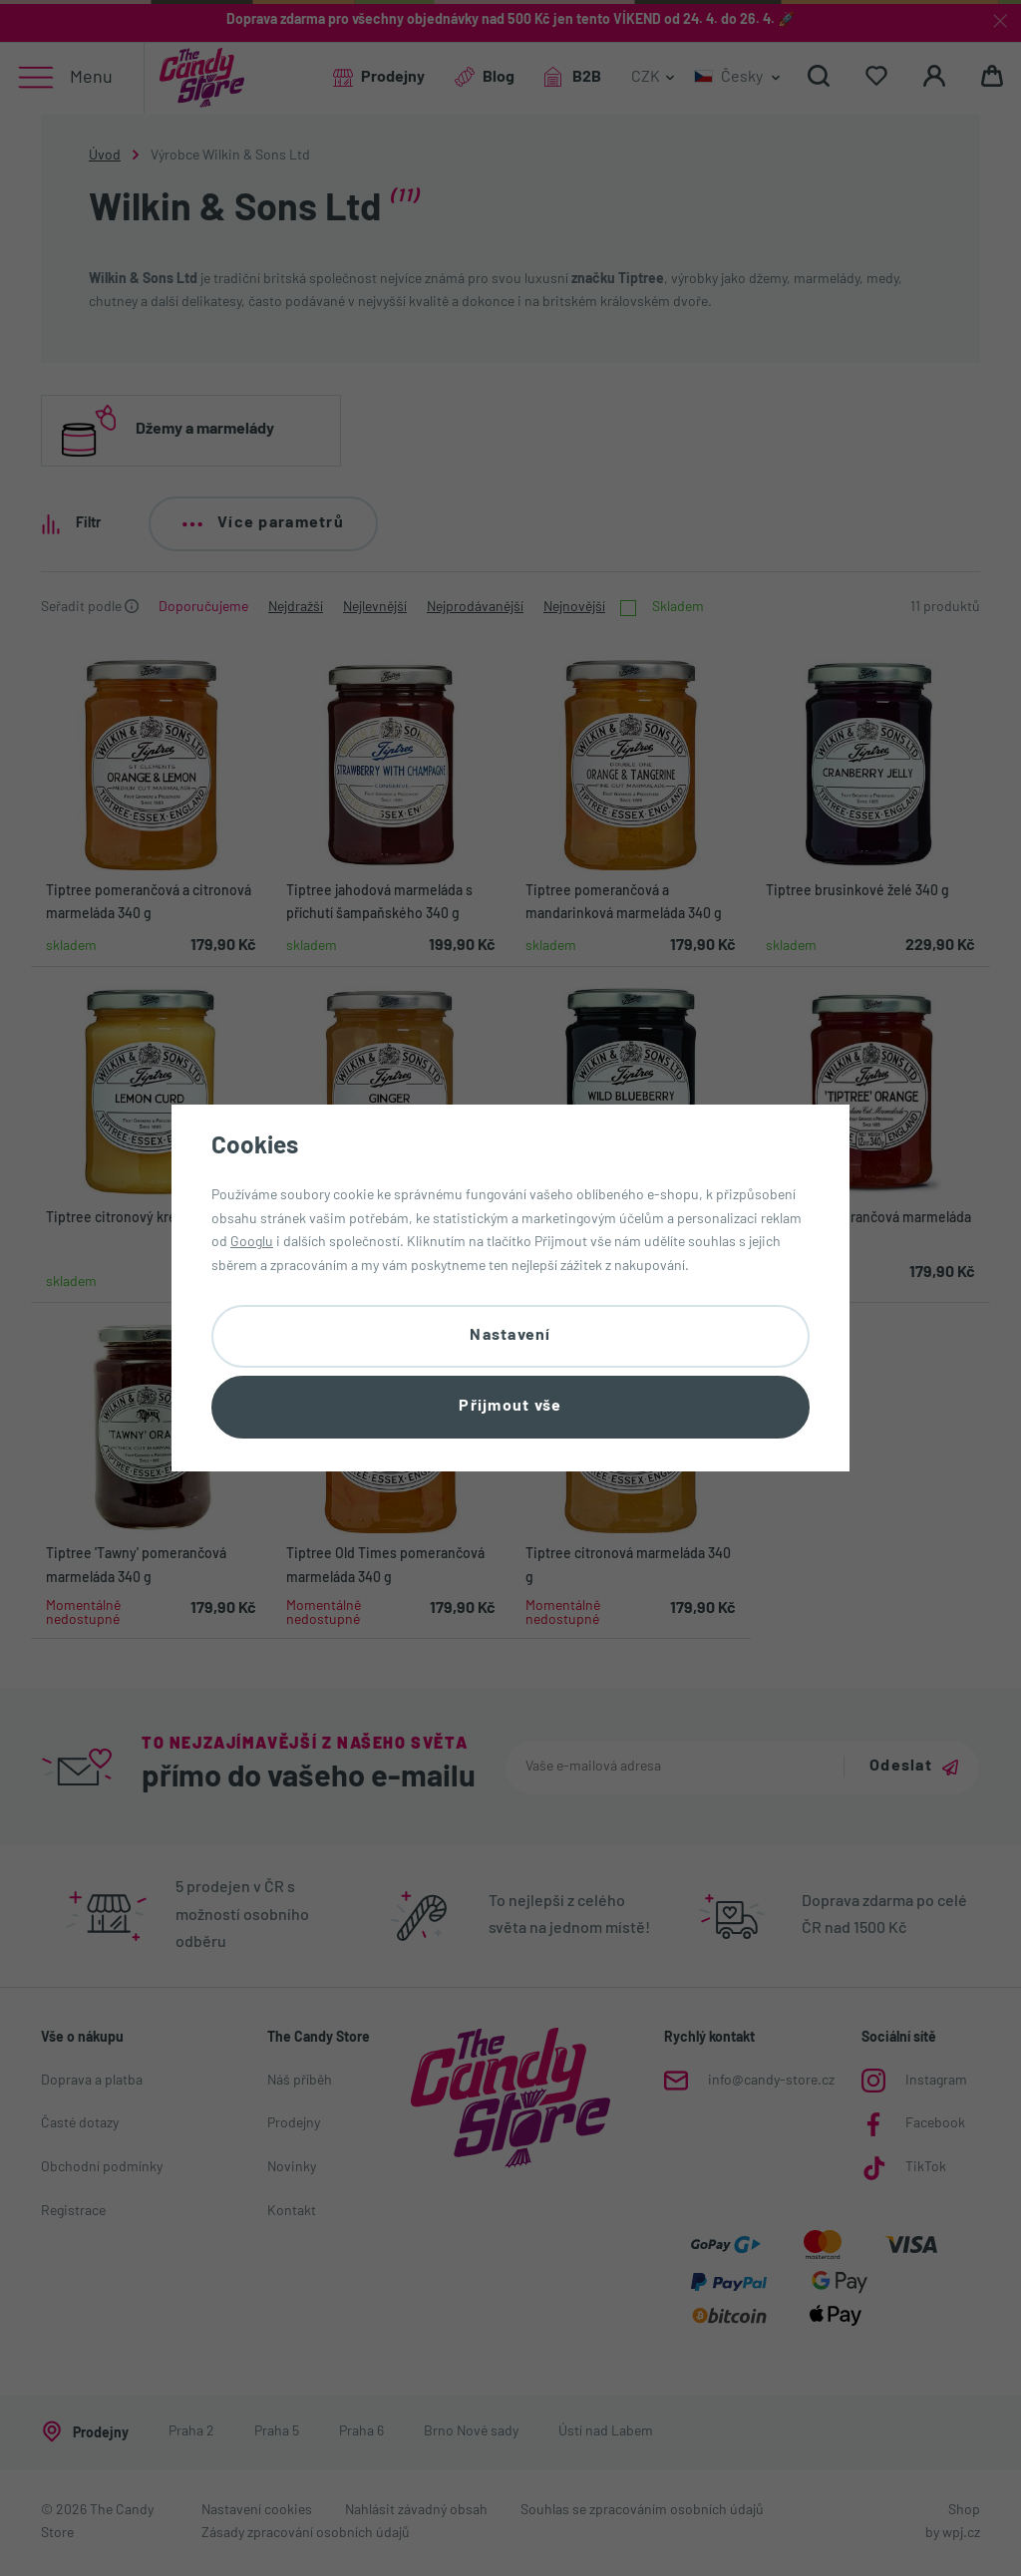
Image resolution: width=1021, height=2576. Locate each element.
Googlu (251, 1242)
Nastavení (510, 1336)
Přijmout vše (510, 1407)
